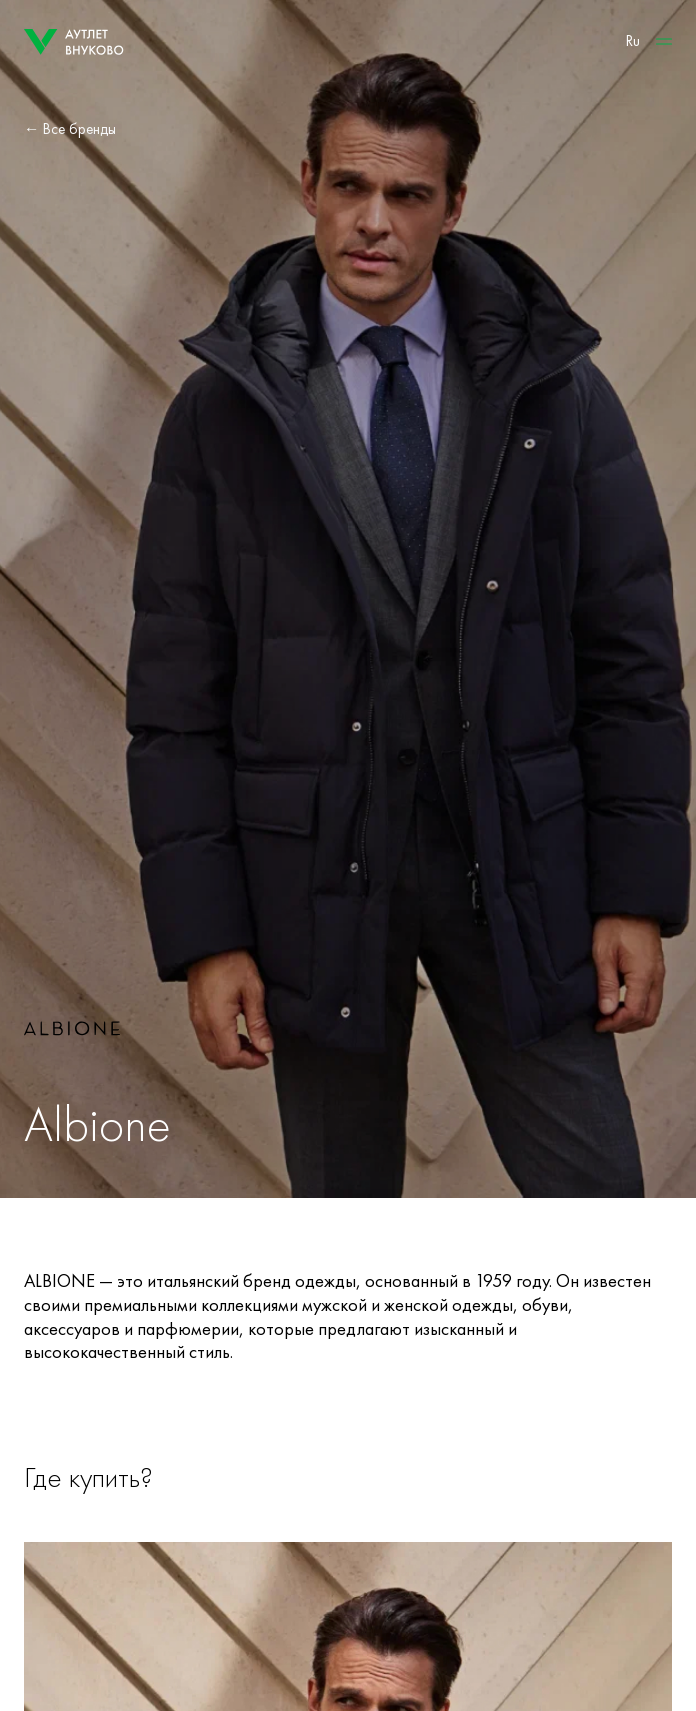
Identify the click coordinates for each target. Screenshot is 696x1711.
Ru (633, 41)
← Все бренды (70, 129)
